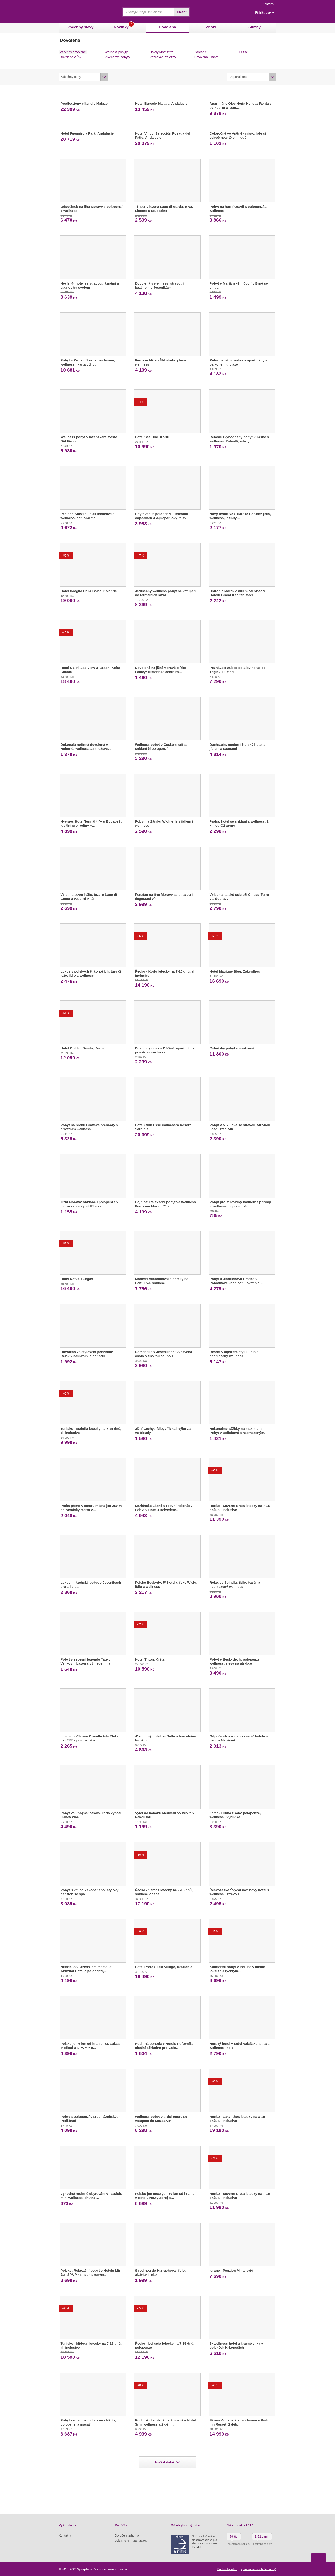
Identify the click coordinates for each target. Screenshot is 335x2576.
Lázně (243, 52)
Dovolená (167, 27)
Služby (254, 27)
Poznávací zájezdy (162, 57)
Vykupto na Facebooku (131, 2540)
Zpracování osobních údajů (258, 2569)
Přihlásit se (263, 12)
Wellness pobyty (116, 52)
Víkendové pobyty (117, 57)
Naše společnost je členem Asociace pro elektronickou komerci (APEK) (205, 2541)
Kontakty (268, 4)
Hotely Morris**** (161, 52)
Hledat (182, 12)
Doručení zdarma (127, 2535)
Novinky (124, 26)
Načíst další (164, 2462)
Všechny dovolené (73, 52)
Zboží (211, 27)
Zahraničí (201, 52)
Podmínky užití (227, 2569)
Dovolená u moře (206, 57)
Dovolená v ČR (70, 57)
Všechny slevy (80, 27)
